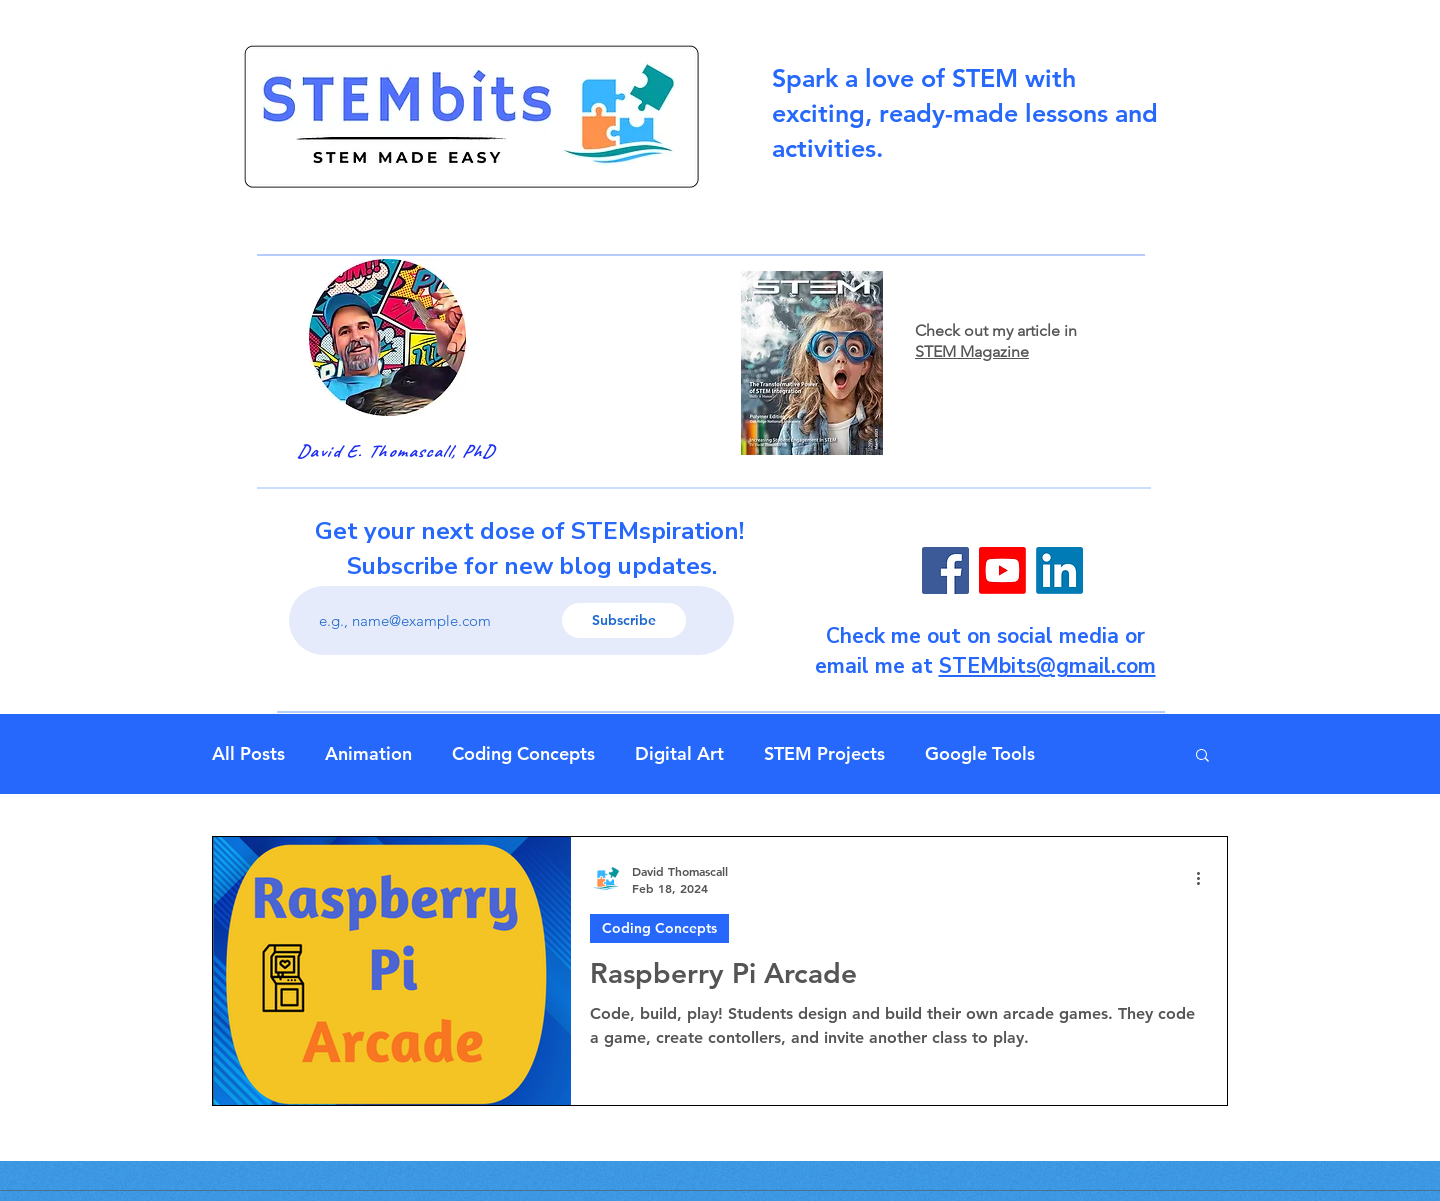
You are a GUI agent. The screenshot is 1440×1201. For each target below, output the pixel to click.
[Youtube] (1002, 570)
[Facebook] (945, 570)
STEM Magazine (972, 351)
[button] (1202, 756)
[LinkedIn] (1059, 570)
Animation (368, 754)
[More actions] (1205, 879)
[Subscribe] (624, 620)
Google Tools (980, 754)
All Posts (248, 754)
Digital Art (679, 754)
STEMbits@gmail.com (1047, 666)
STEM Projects (824, 754)
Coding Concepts (523, 754)
